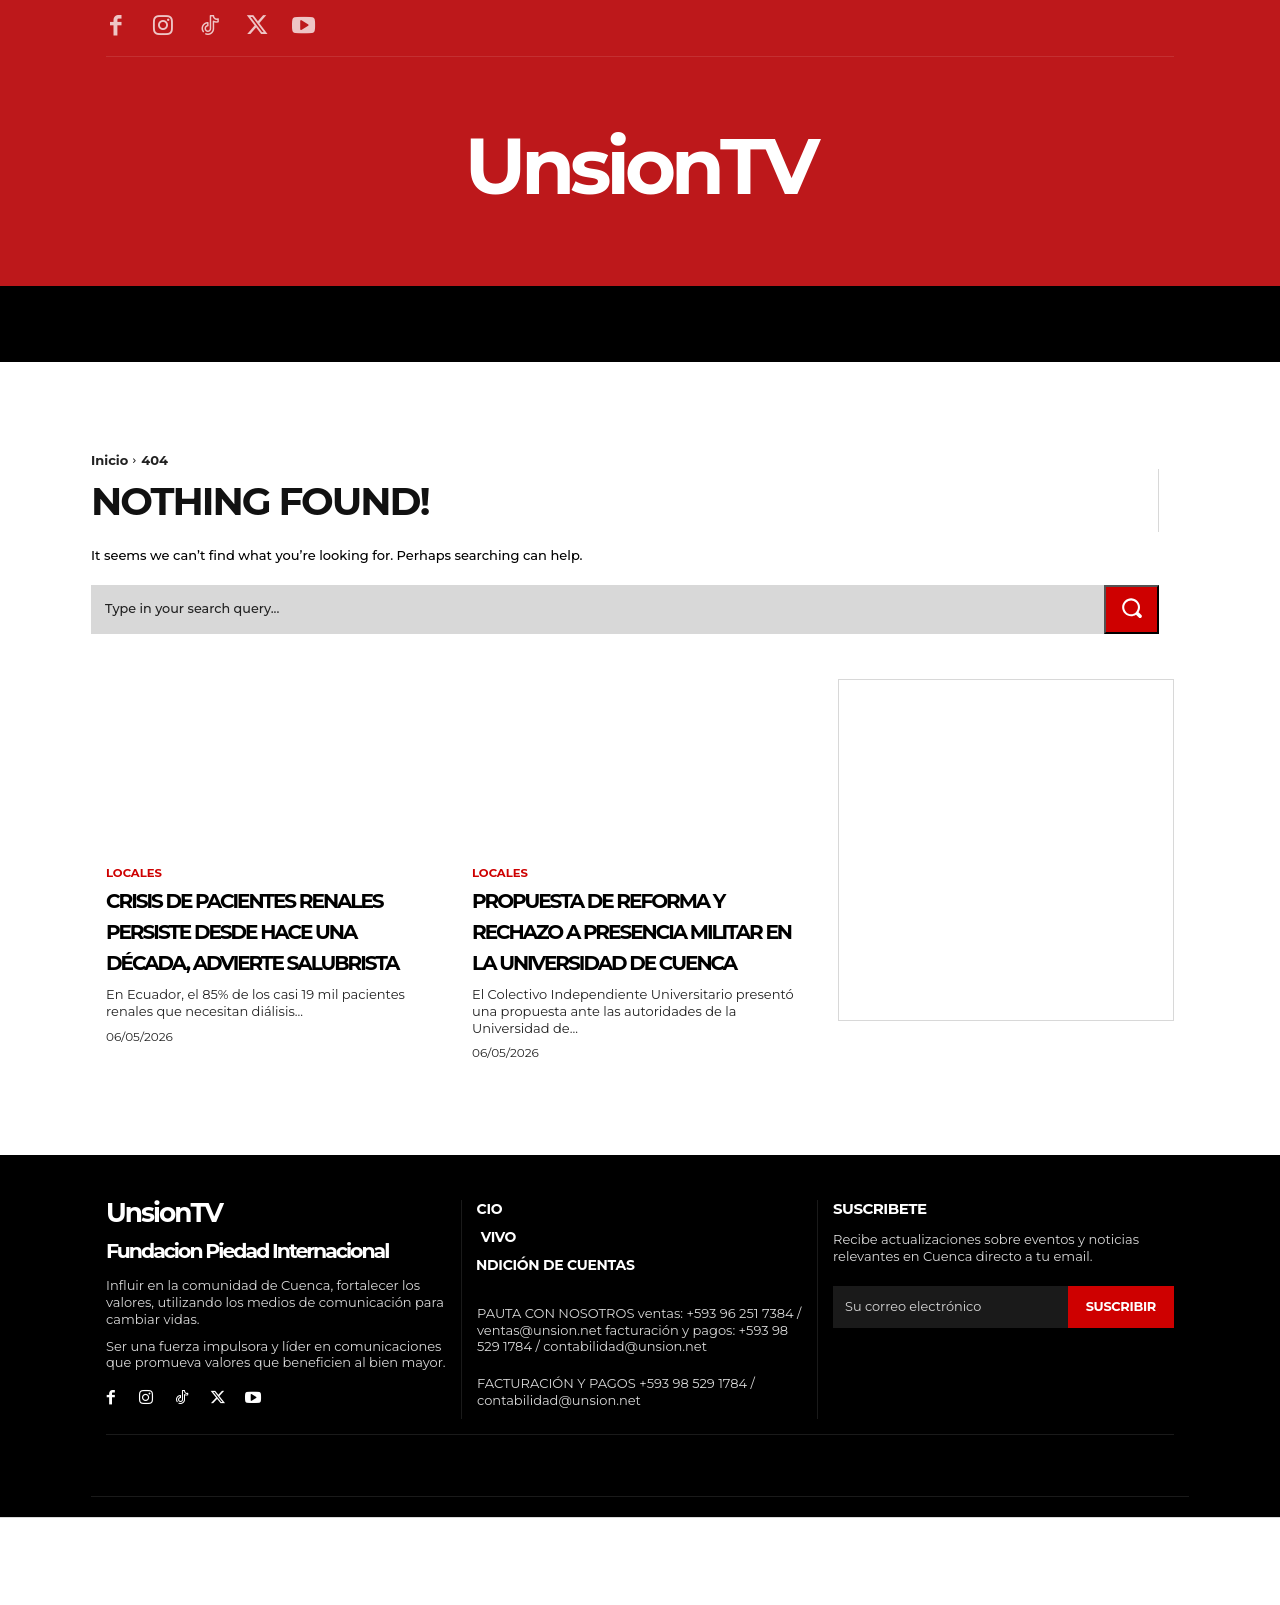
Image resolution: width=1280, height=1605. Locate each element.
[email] (950, 1373)
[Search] (1130, 612)
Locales (135, 878)
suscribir (1120, 1373)
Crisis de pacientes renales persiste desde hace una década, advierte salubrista (246, 964)
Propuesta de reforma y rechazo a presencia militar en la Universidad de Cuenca (633, 964)
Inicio (109, 460)
